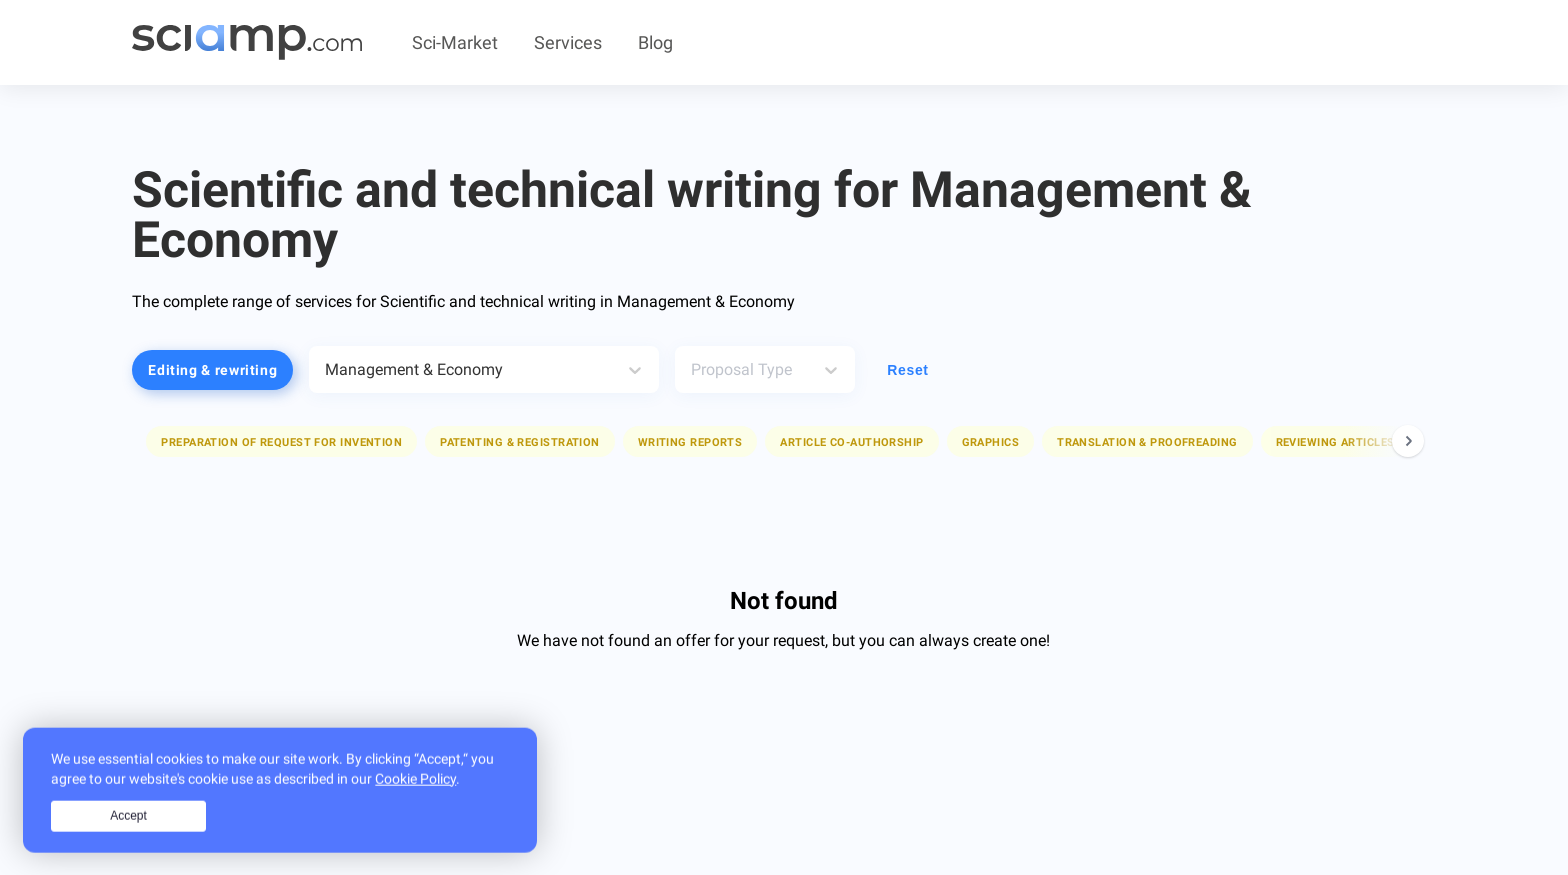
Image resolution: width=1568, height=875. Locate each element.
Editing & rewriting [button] (212, 370)
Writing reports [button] (690, 442)
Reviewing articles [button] (1335, 442)
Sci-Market (455, 42)
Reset (907, 370)
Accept (128, 827)
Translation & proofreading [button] (1147, 442)
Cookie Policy (415, 789)
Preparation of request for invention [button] (281, 442)
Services (568, 42)
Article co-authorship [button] (851, 442)
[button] (281, 441)
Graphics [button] (991, 442)
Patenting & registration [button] (520, 442)
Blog (655, 42)
